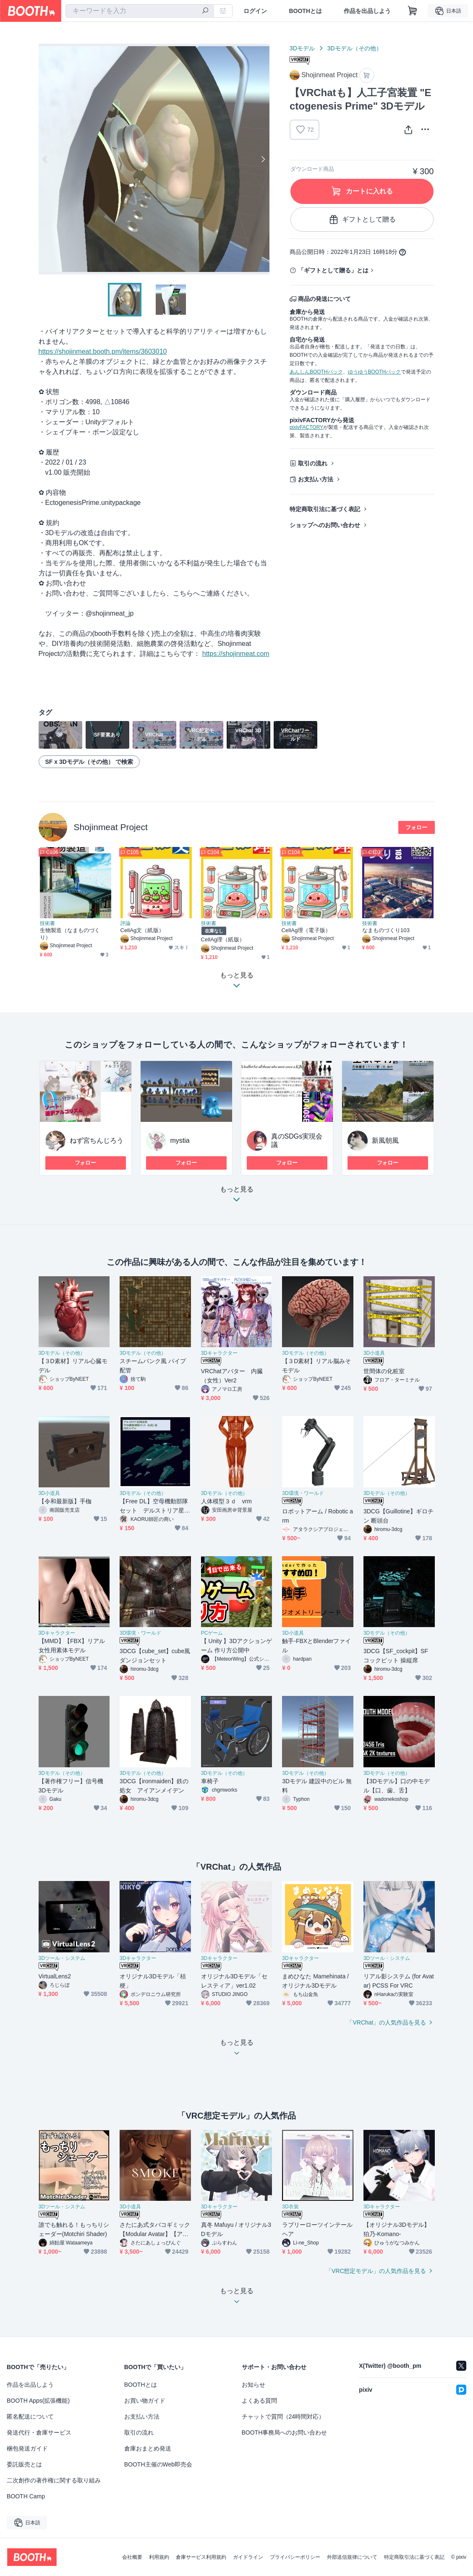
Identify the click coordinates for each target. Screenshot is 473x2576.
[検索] (205, 11)
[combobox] (139, 11)
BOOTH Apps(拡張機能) (38, 2400)
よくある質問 (259, 2400)
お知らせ (253, 2384)
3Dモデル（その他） (354, 48)
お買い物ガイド (144, 2400)
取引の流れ (312, 463)
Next (262, 159)
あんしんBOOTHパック (316, 372)
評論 (125, 923)
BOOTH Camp (26, 2496)
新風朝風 (385, 1140)
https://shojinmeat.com (235, 653)
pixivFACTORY (306, 427)
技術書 (47, 923)
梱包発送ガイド (27, 2448)
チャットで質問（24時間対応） (283, 2416)
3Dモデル (302, 48)
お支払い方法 (315, 479)
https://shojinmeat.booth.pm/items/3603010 (103, 351)
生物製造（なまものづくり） (70, 934)
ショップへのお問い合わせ (325, 525)
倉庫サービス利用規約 (201, 2557)
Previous (45, 159)
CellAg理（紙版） (223, 939)
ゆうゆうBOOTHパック (374, 372)
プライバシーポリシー (295, 2557)
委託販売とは (24, 2464)
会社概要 (132, 2557)
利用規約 (159, 2557)
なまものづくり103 (386, 930)
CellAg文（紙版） (142, 930)
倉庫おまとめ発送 (147, 2448)
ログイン (255, 11)
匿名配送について (30, 2416)
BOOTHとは (305, 11)
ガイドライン (248, 2557)
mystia (180, 1140)
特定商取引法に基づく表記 (325, 509)
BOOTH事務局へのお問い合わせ (284, 2432)
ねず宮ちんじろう (96, 1140)
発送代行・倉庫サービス (39, 2432)
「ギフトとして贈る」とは (333, 270)
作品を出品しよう (367, 11)
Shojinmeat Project (111, 827)
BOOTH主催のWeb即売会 (158, 2464)
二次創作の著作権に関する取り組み (54, 2480)
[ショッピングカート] (412, 11)
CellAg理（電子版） (306, 930)
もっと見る (237, 1196)
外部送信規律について (352, 2557)
